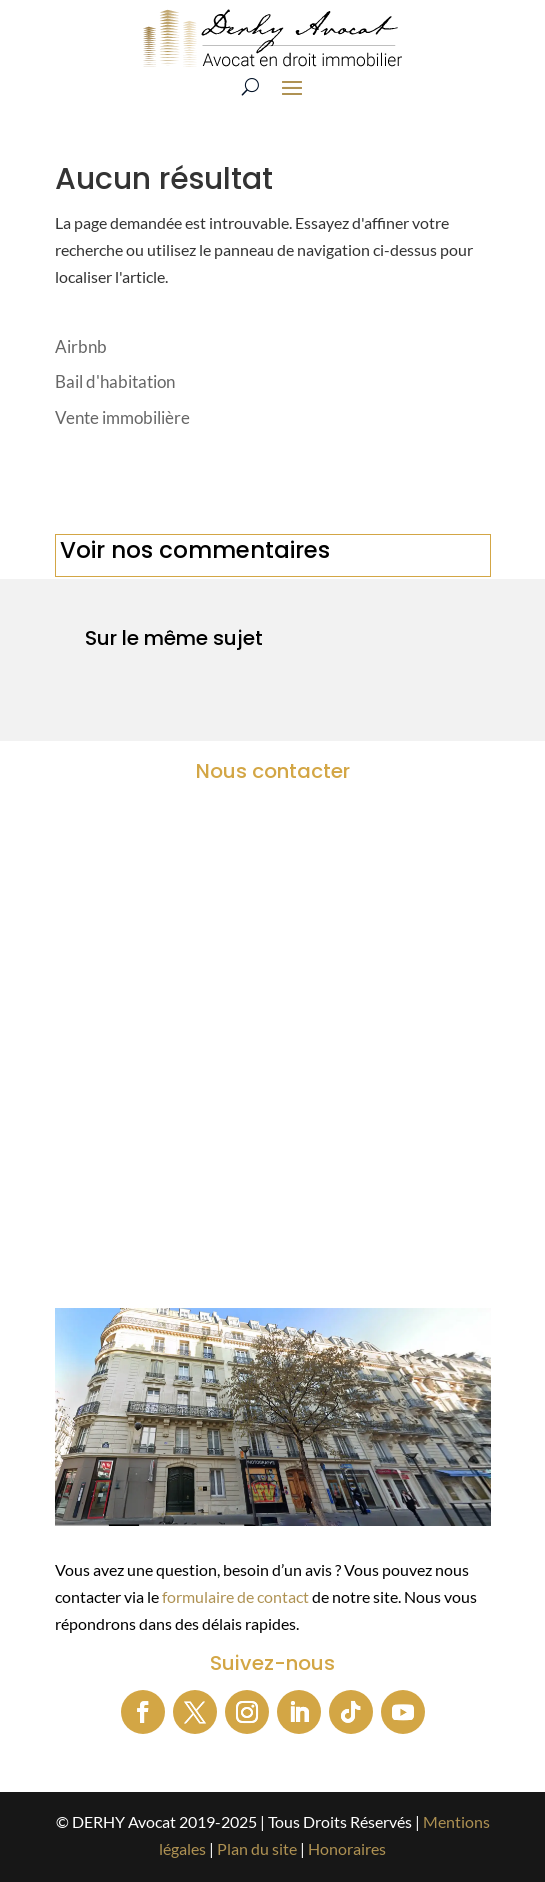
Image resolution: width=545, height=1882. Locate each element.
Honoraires (347, 1848)
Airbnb (81, 346)
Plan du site (257, 1848)
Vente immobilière (122, 417)
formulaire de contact (235, 1596)
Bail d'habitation (115, 381)
